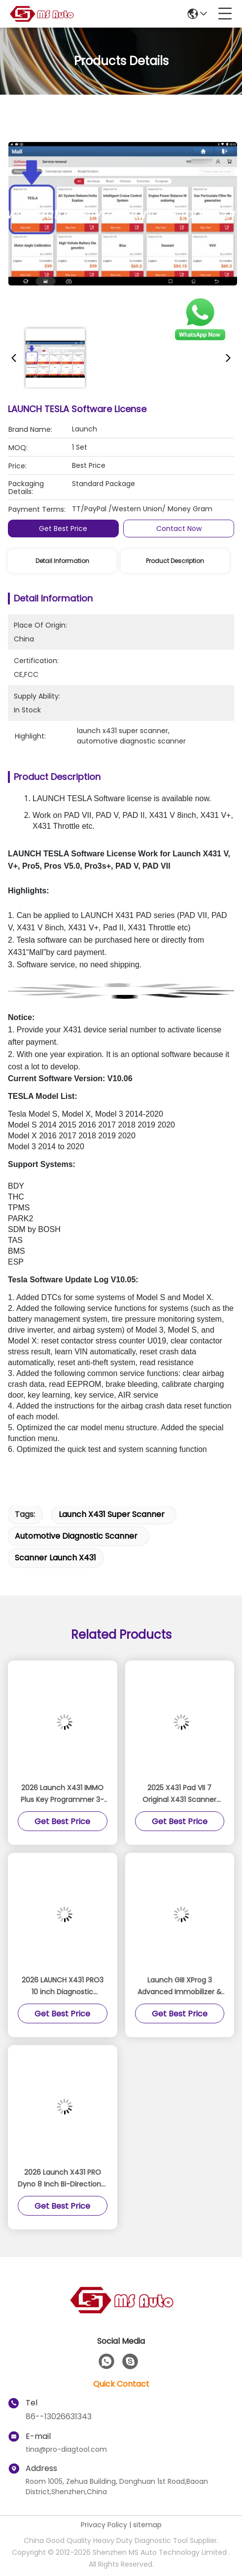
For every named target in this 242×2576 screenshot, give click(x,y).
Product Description (175, 561)
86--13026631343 (59, 2416)
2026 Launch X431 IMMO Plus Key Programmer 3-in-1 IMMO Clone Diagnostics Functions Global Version (62, 1794)
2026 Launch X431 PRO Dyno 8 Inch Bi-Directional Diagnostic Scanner (62, 2178)
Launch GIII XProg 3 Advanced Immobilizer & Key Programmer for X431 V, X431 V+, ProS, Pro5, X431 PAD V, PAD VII (179, 1986)
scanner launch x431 (55, 1557)
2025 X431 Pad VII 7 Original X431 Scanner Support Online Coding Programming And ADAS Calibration (179, 1794)
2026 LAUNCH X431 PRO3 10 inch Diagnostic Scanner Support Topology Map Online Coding (63, 1986)
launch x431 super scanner (112, 1514)
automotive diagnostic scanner (76, 1536)
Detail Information (62, 561)
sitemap (147, 2525)
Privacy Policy (104, 2525)
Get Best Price (63, 528)
